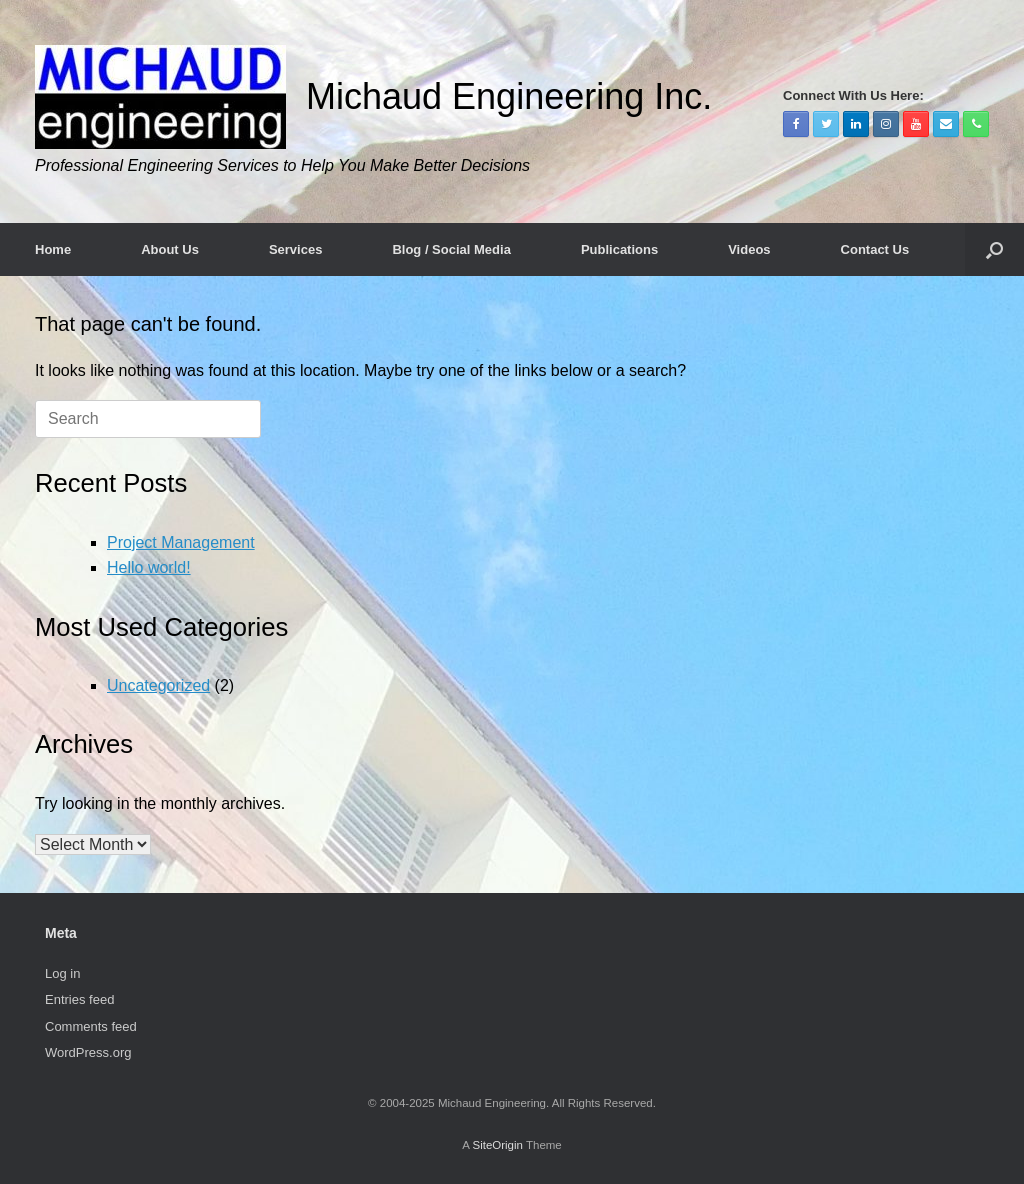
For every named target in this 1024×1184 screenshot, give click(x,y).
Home (53, 249)
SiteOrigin (497, 1145)
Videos (749, 249)
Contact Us (875, 249)
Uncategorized (158, 685)
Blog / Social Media (451, 249)
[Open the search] (994, 249)
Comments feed (91, 1026)
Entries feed (79, 999)
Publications (619, 249)
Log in (62, 973)
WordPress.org (88, 1052)
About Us (170, 249)
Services (296, 249)
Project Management (181, 542)
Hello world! (149, 567)
